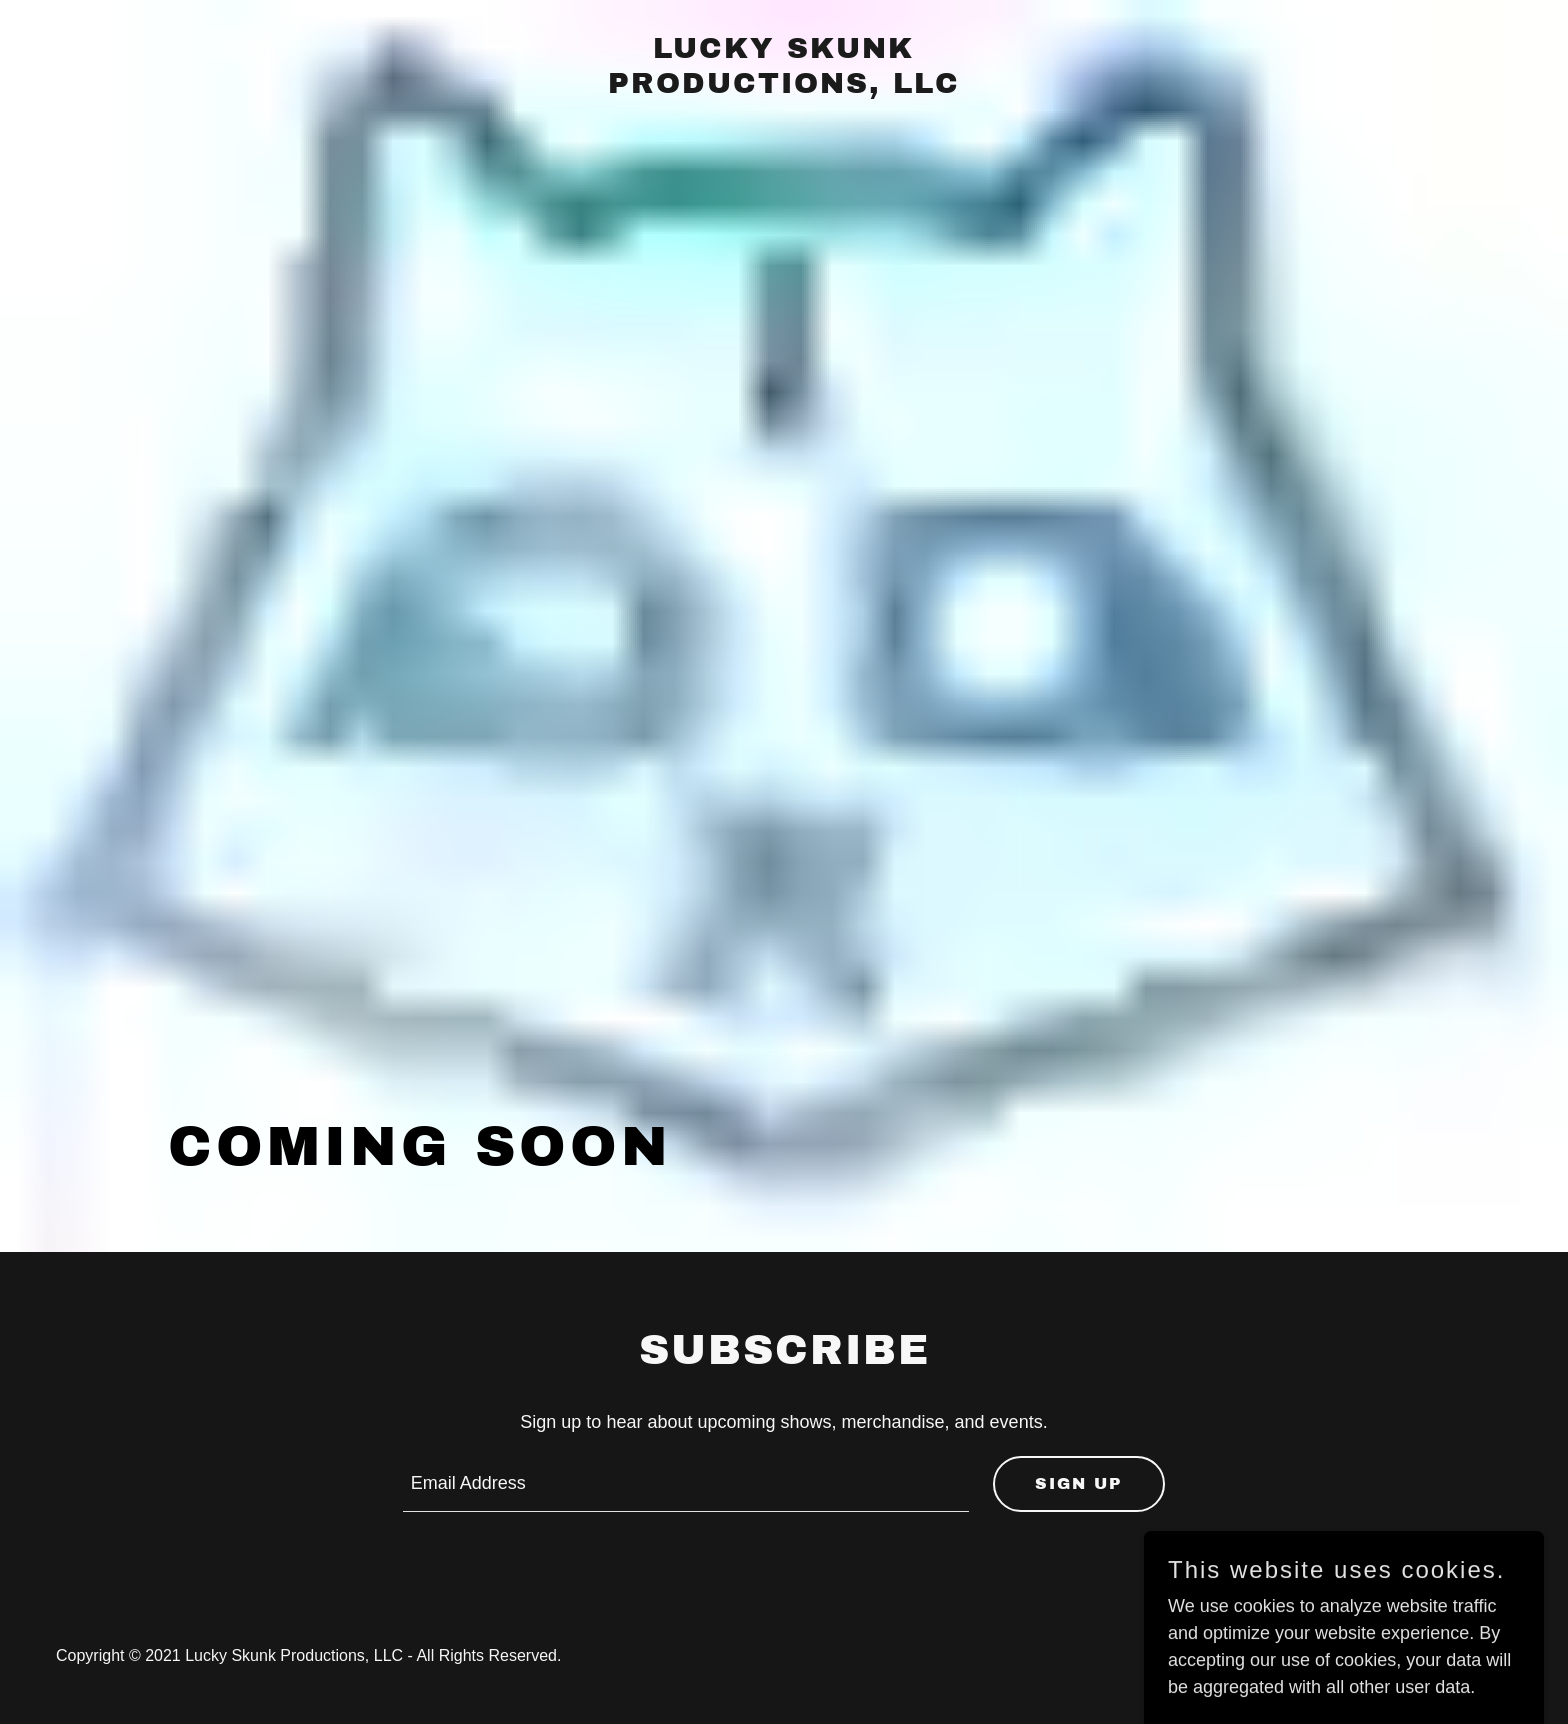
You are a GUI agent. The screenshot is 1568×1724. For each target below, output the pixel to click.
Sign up (1079, 1483)
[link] (784, 87)
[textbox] (686, 1484)
